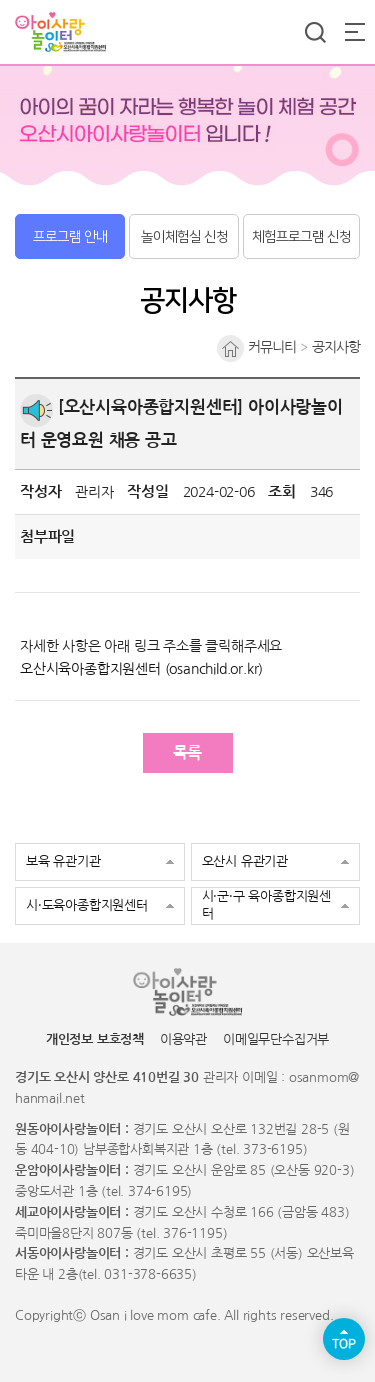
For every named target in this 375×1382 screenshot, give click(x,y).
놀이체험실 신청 (184, 237)
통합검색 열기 (315, 32)
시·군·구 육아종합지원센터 (266, 905)
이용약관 (183, 1039)
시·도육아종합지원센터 (87, 905)
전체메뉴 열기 (355, 32)
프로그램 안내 (70, 237)
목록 (188, 752)
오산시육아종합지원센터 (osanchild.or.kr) (141, 669)
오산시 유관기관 (245, 861)
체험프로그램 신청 (301, 237)
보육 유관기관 (63, 861)
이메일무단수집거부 (276, 1039)
